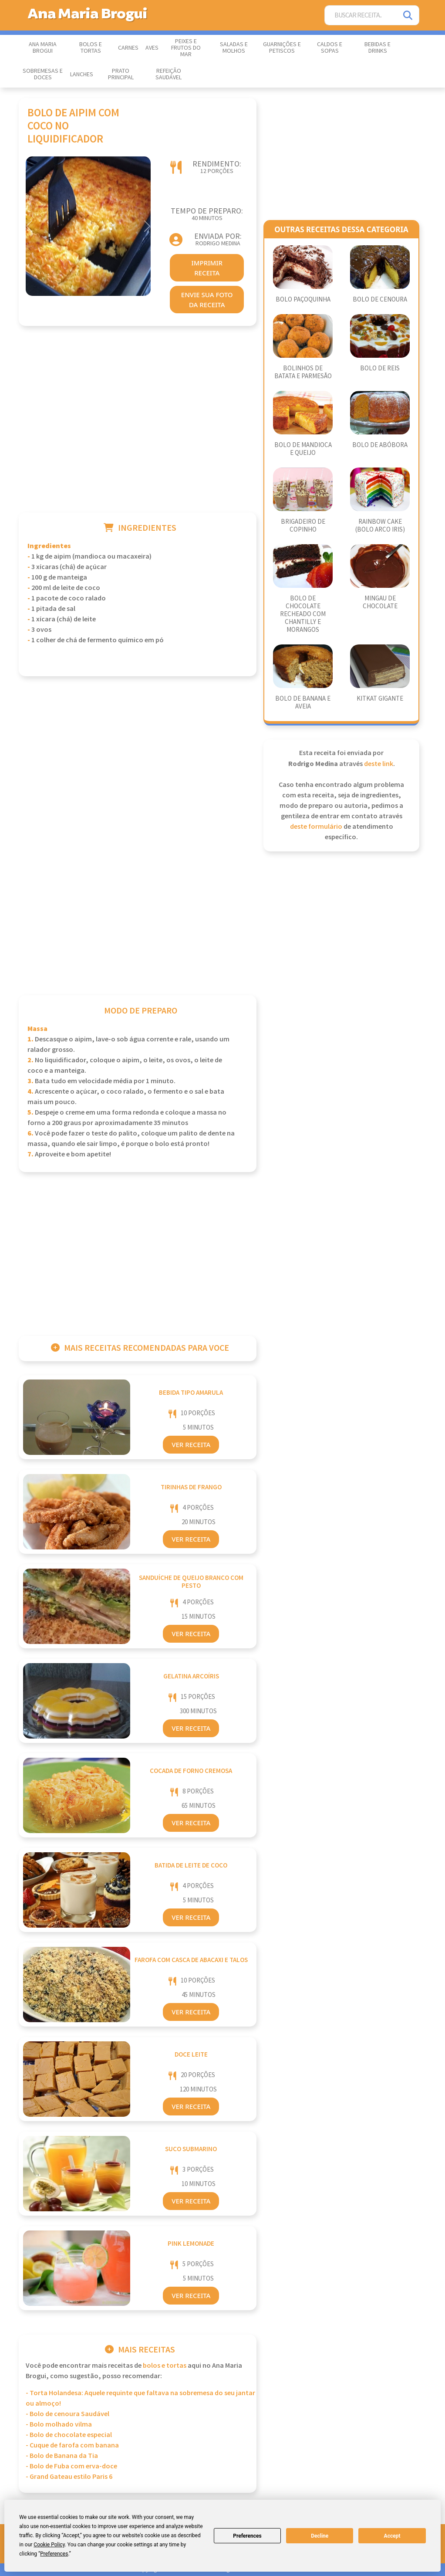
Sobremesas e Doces (43, 74)
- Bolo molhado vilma (59, 2424)
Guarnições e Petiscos (282, 48)
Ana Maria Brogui (43, 48)
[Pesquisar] (408, 15)
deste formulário (316, 826)
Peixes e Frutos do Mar (186, 47)
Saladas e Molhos (234, 48)
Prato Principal (121, 74)
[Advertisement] (137, 430)
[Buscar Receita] (361, 15)
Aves (151, 48)
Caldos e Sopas (329, 48)
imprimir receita (206, 267)
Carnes (128, 48)
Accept (392, 2536)
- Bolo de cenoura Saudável (67, 2414)
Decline (319, 2536)
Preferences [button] (54, 2554)
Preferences (247, 2536)
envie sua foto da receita (207, 299)
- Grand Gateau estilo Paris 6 (69, 2476)
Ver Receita (191, 1444)
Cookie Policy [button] (49, 2545)
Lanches (81, 74)
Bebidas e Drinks (377, 48)
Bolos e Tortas (90, 48)
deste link (378, 764)
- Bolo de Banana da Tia (62, 2456)
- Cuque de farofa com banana (72, 2445)
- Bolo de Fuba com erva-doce (71, 2466)
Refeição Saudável (168, 74)
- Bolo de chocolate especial (69, 2435)
